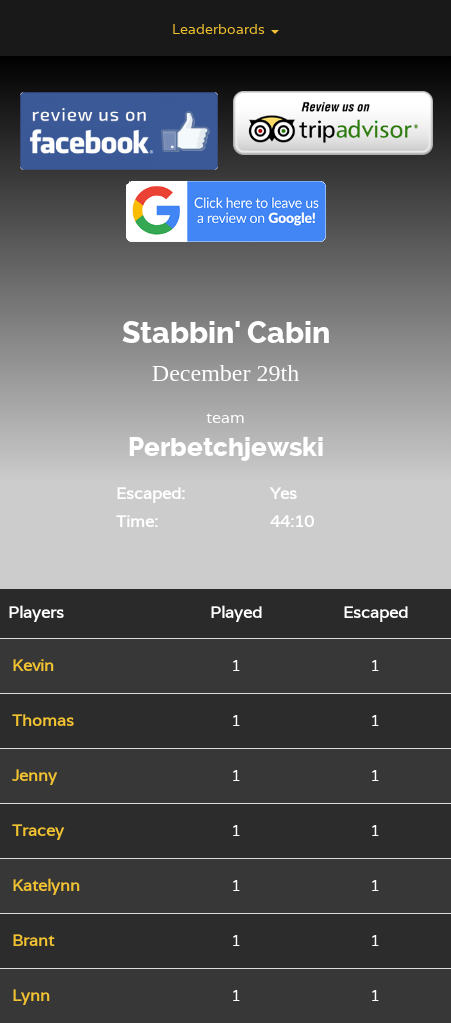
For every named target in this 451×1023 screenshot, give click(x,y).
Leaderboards (225, 29)
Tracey (38, 830)
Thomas (43, 720)
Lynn (31, 995)
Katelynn (46, 885)
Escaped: (150, 493)
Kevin (33, 665)
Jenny (34, 775)
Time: (137, 521)
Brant (33, 940)
